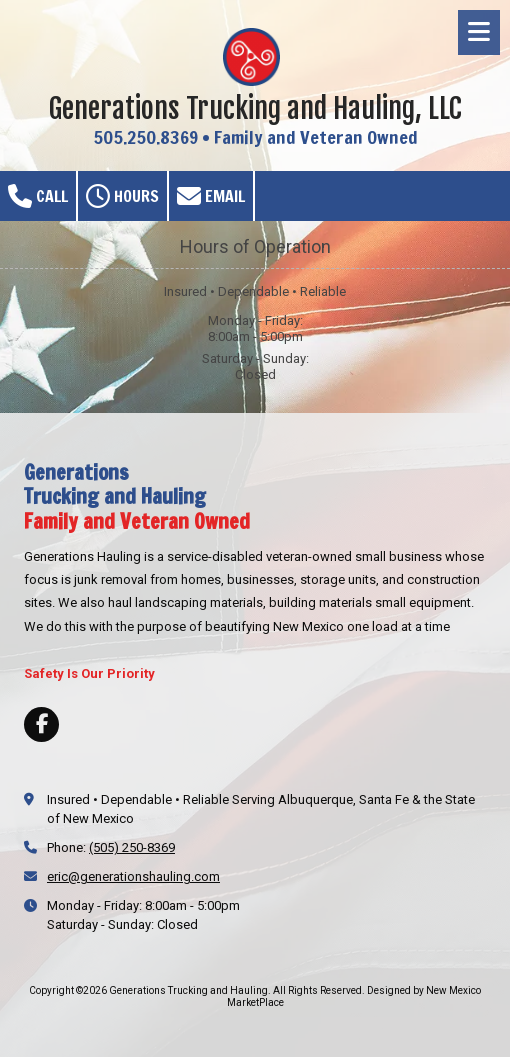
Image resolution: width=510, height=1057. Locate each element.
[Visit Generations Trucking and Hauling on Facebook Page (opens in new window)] (41, 724)
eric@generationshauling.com (133, 876)
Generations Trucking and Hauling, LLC (255, 108)
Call (38, 196)
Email (211, 196)
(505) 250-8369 (132, 847)
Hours (122, 196)
